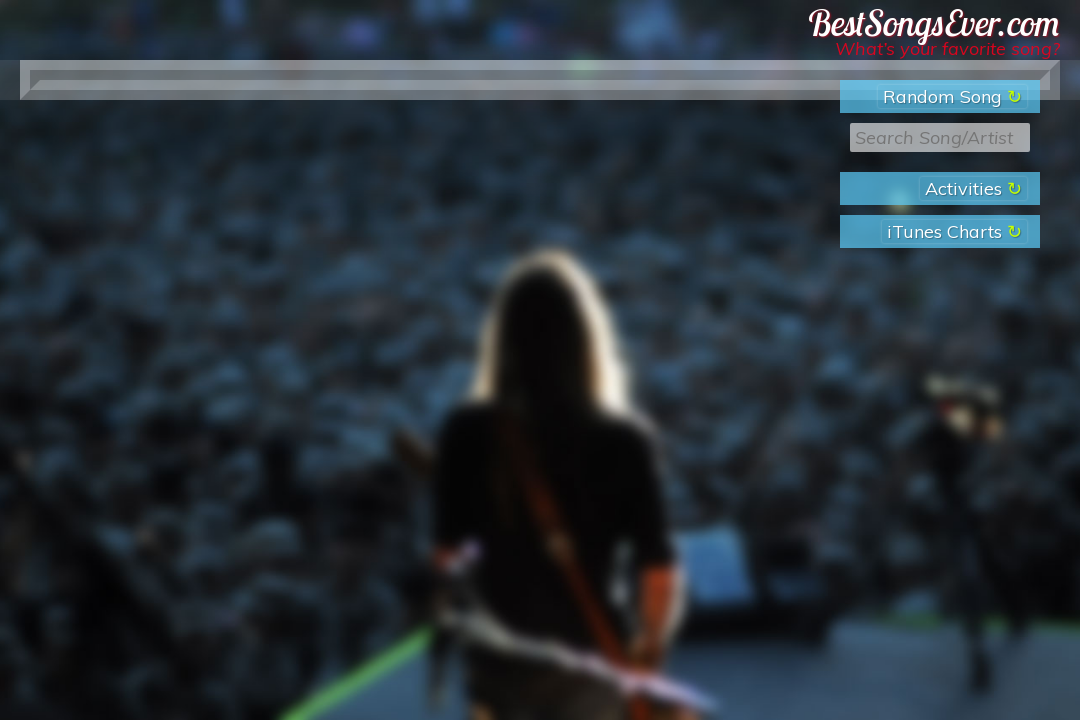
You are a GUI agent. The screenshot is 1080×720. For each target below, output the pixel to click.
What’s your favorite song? (947, 48)
